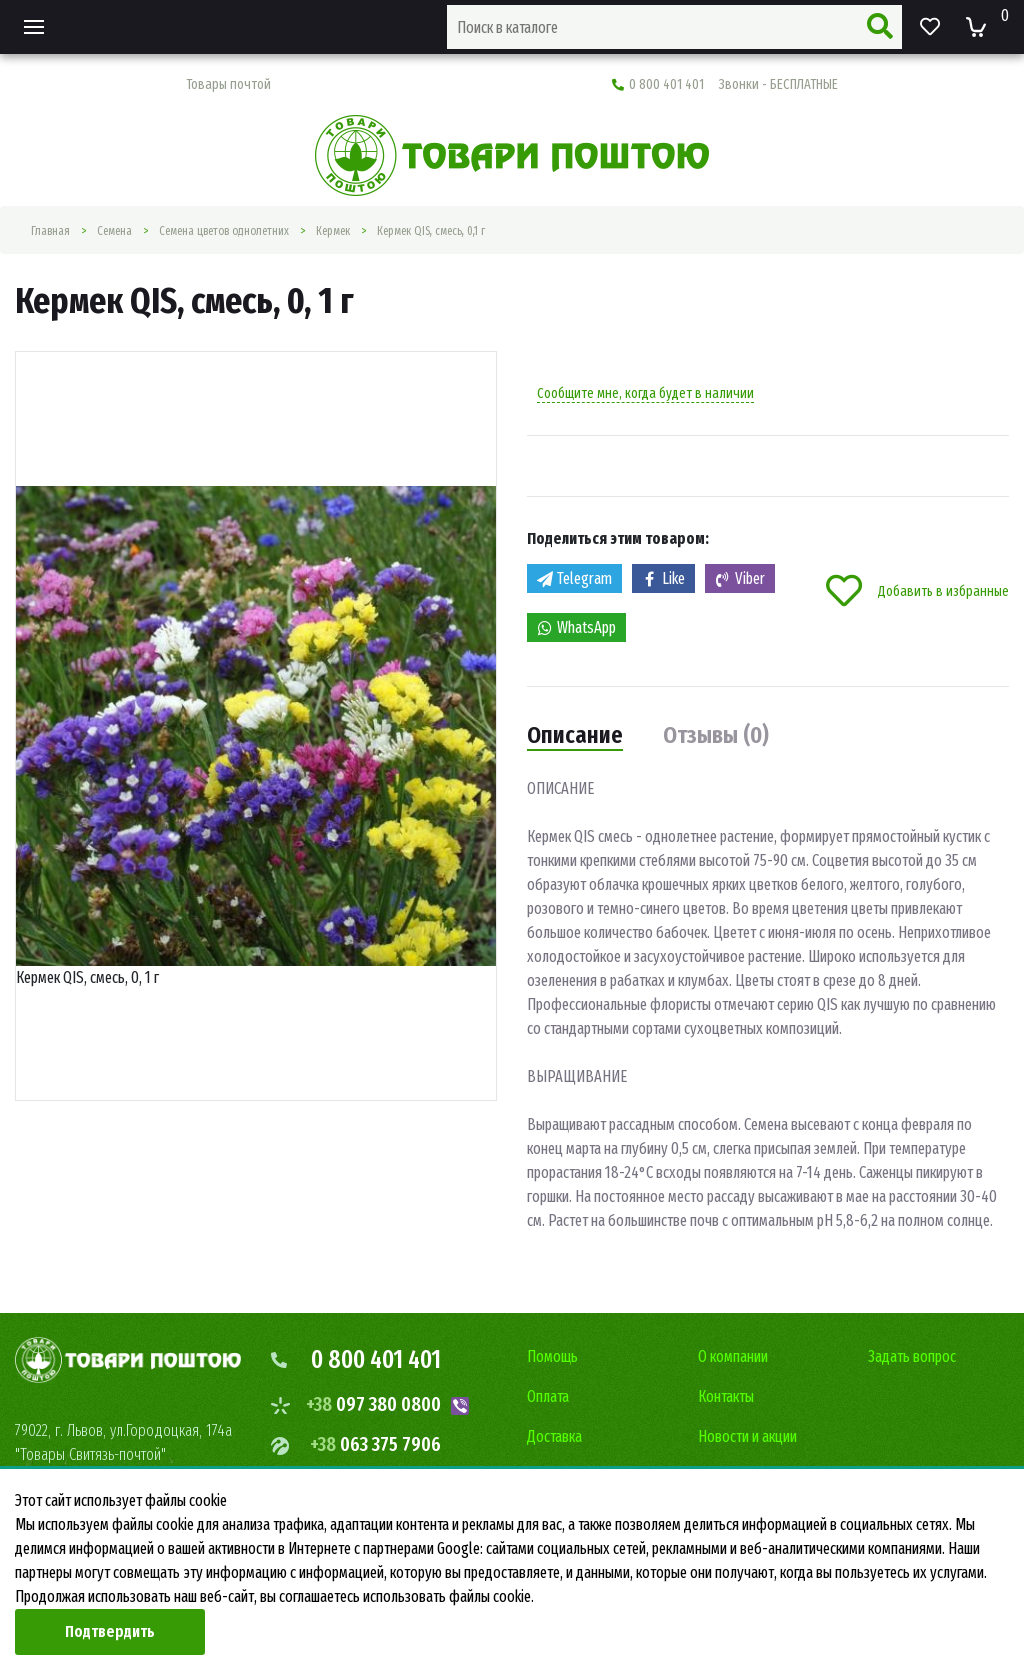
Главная (50, 231)
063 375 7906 (375, 1444)
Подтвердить (110, 1631)
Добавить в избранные (917, 591)
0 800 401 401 (725, 84)
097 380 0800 (373, 1404)
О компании (733, 1356)
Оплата (548, 1396)
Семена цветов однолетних (224, 231)
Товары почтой (228, 84)
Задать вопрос (912, 1356)
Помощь (552, 1356)
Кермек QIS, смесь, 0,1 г (431, 231)
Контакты (726, 1396)
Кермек (333, 231)
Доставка (554, 1436)
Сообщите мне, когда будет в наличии (645, 393)
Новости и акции (747, 1436)
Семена (114, 231)
